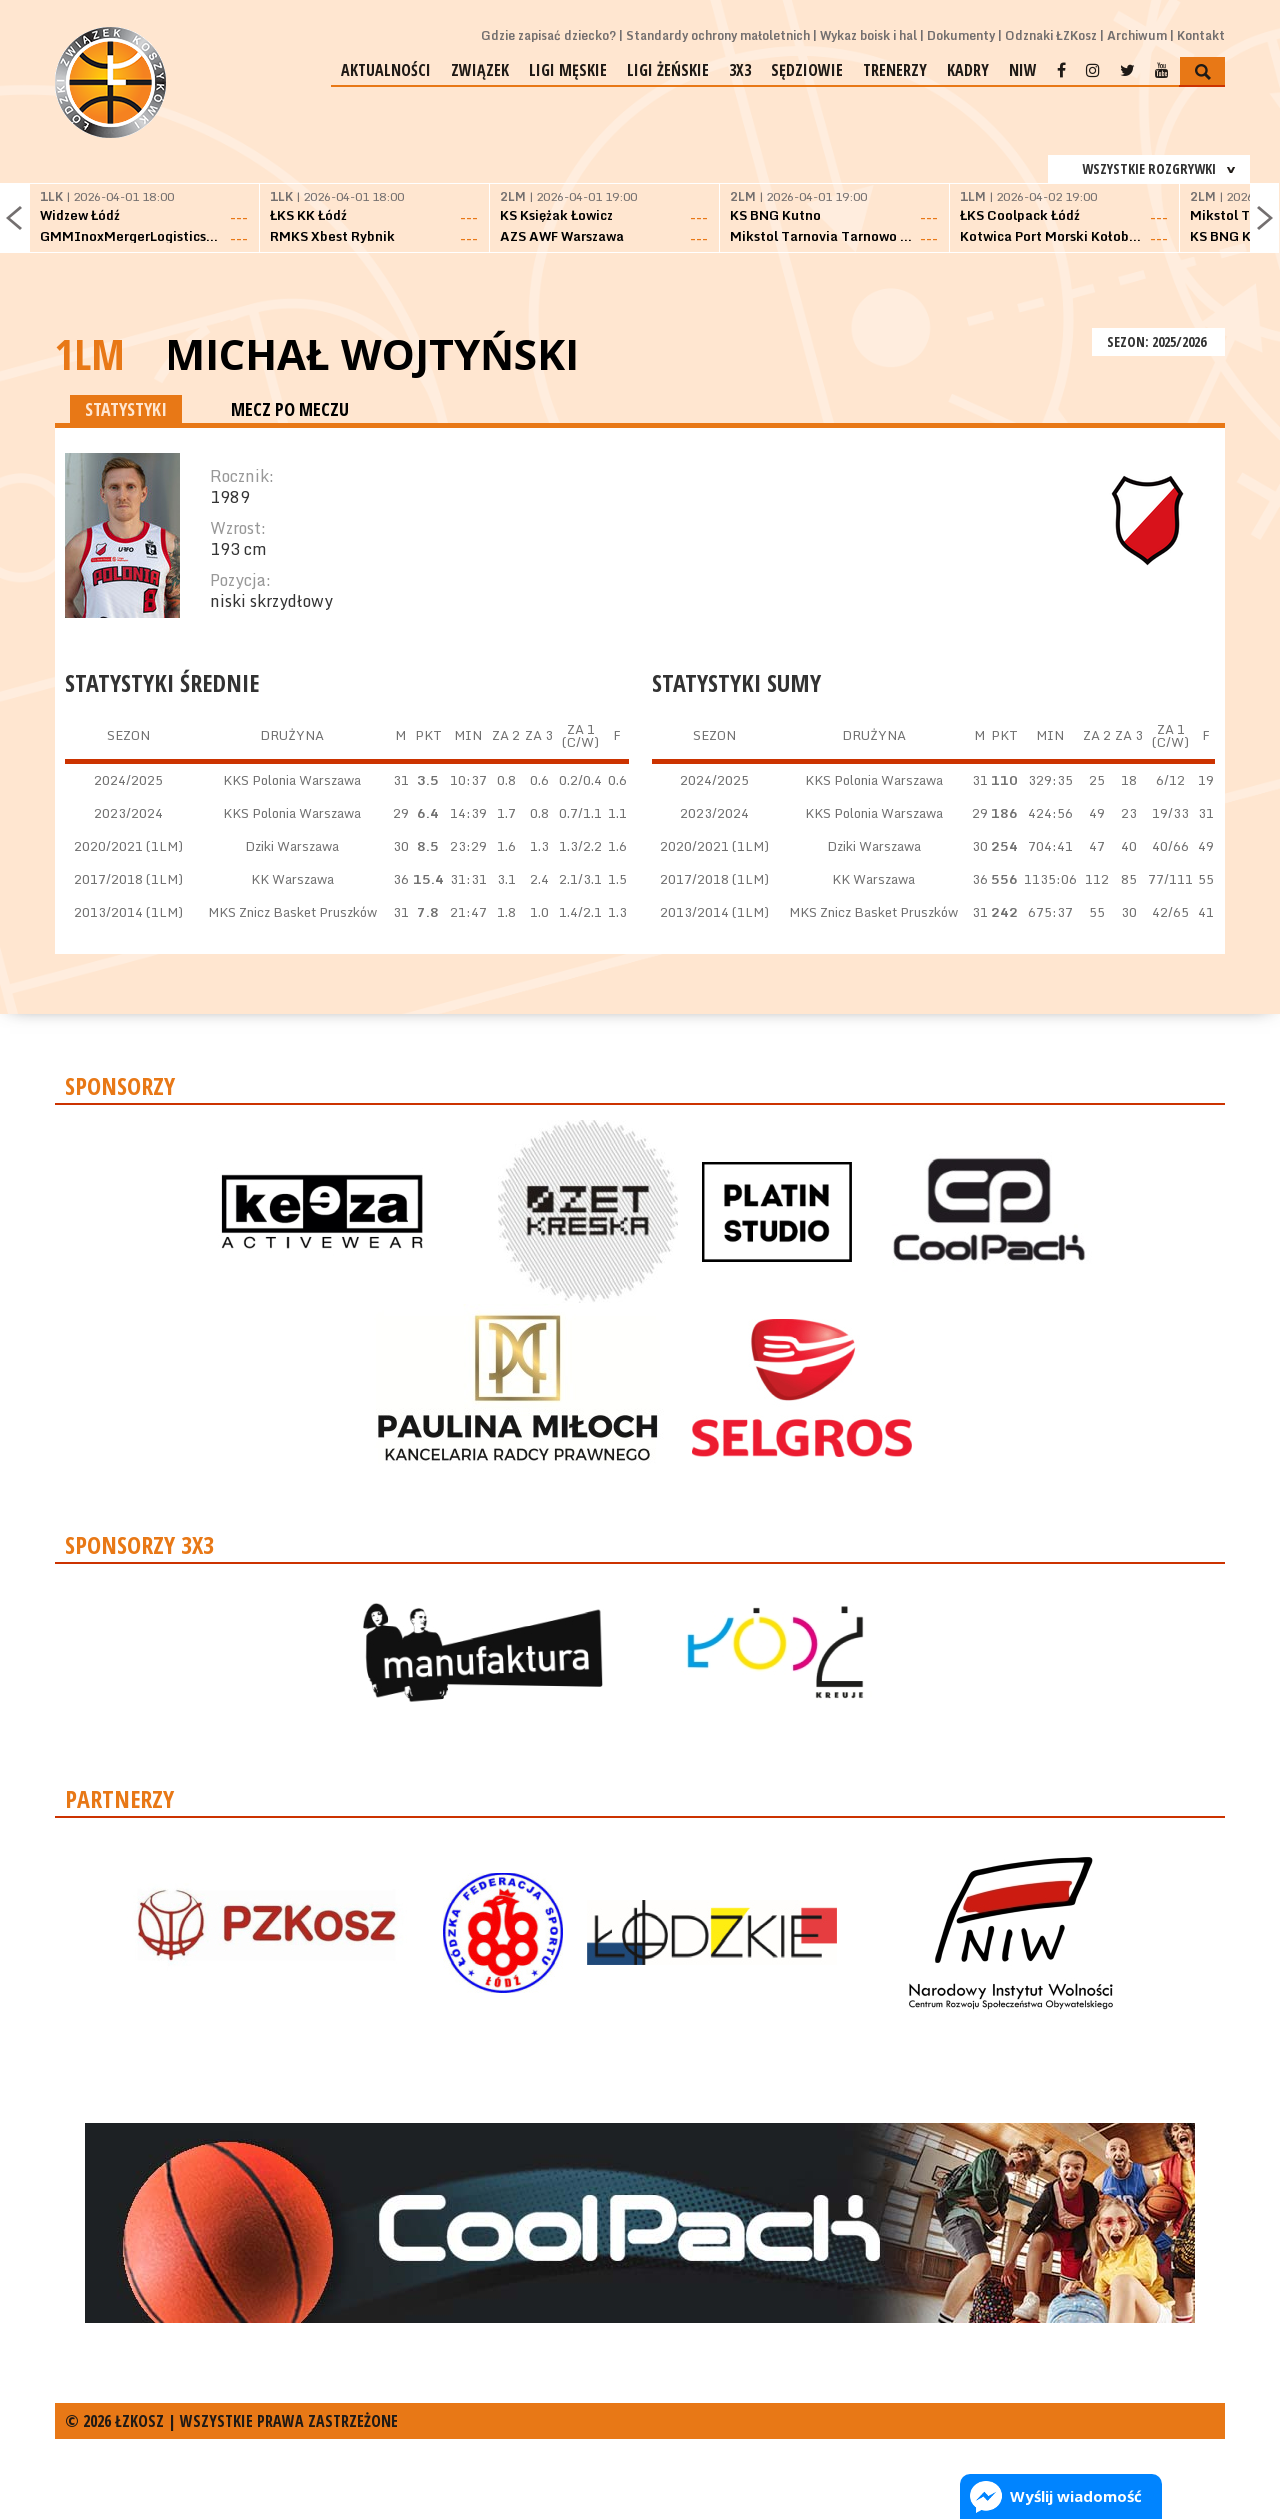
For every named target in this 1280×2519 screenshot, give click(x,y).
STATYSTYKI (126, 409)
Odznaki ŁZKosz (1051, 35)
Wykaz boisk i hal (868, 35)
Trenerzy (895, 70)
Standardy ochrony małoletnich (718, 35)
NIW (1023, 70)
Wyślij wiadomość (1076, 2496)
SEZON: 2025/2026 (1158, 341)
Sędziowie (807, 70)
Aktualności (386, 70)
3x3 (740, 70)
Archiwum (1137, 35)
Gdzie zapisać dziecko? (548, 35)
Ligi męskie (568, 70)
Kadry (968, 70)
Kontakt (1201, 35)
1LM (90, 353)
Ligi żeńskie (668, 70)
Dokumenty (961, 35)
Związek (480, 70)
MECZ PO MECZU (290, 409)
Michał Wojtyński (372, 354)
